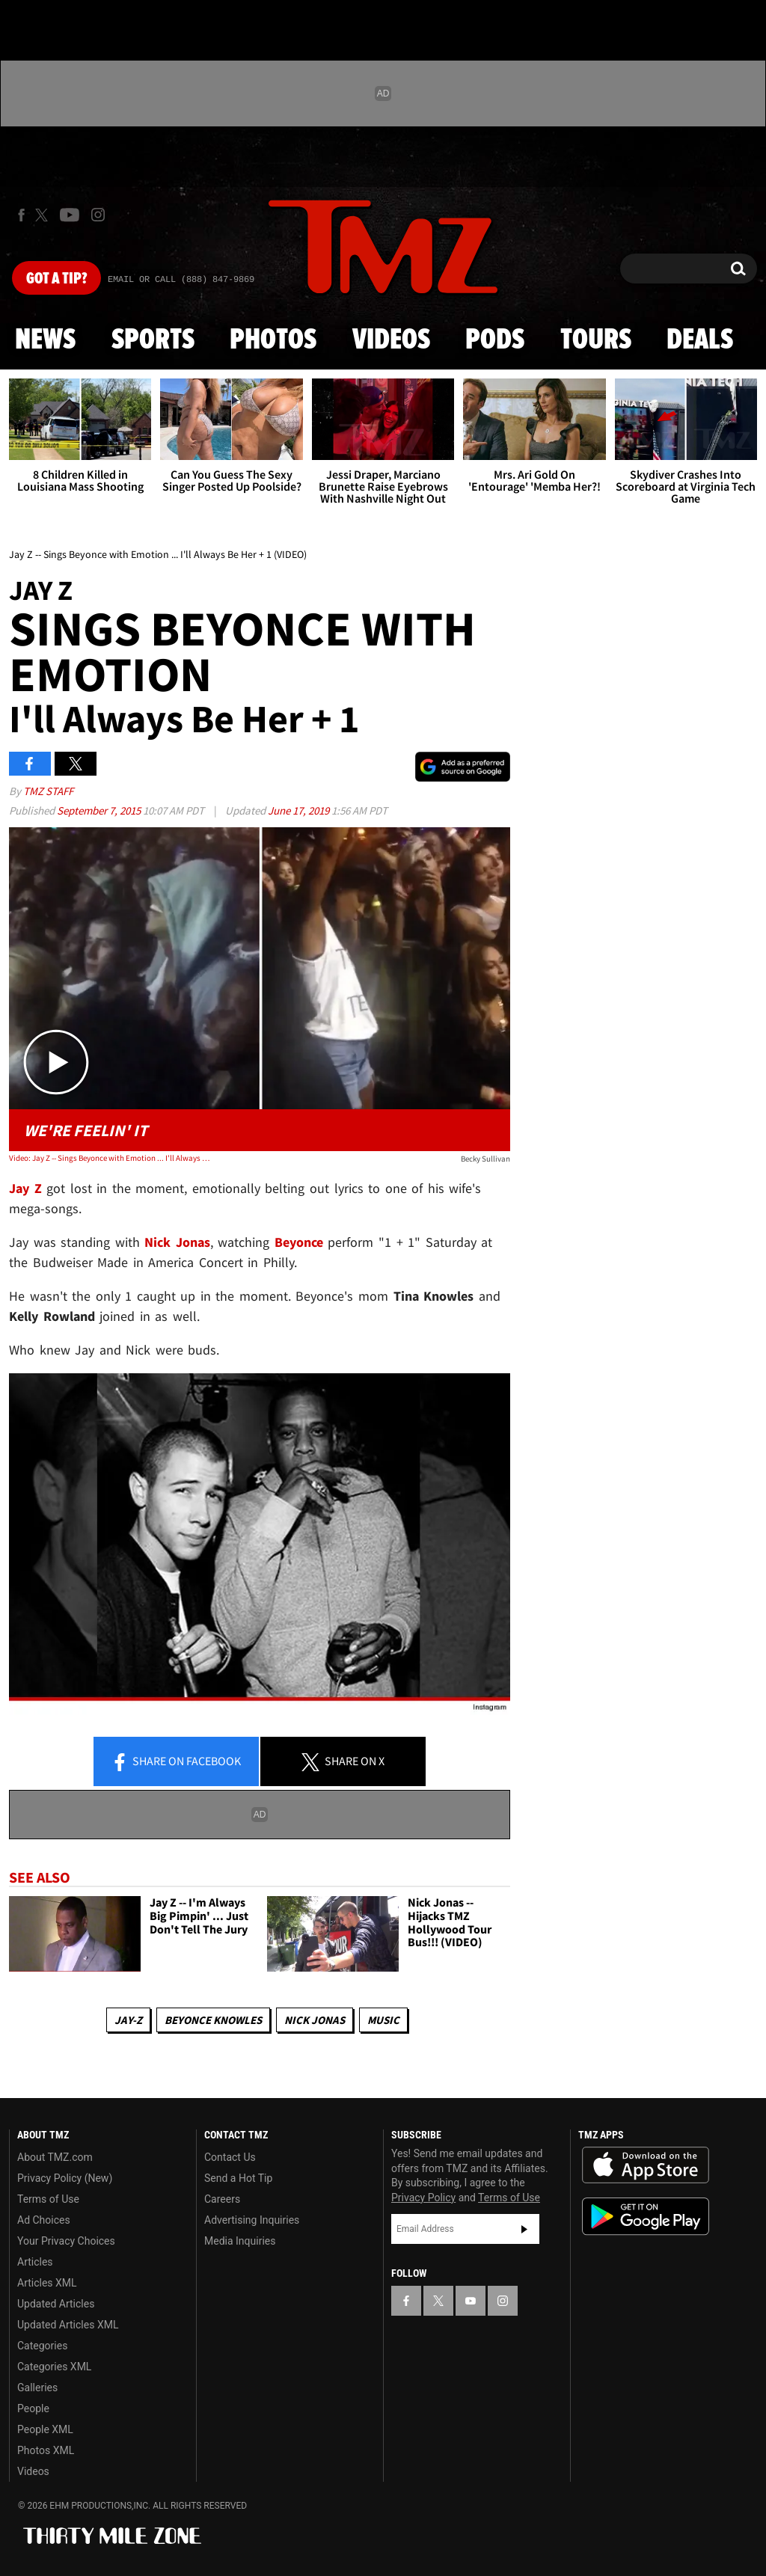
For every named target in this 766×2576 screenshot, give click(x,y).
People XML (45, 2429)
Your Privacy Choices (66, 2241)
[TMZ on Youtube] (69, 214)
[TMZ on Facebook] (21, 215)
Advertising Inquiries (251, 2220)
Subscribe (524, 2229)
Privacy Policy (423, 2198)
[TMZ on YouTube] (470, 2301)
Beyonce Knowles (213, 2020)
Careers (222, 2199)
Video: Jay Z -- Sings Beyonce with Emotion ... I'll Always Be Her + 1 (109, 1158)
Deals (700, 340)
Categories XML (54, 2367)
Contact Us (230, 2157)
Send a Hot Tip (238, 2178)
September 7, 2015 (100, 810)
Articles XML (47, 2283)
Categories (42, 2346)
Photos (273, 340)
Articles (35, 2262)
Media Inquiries (239, 2241)
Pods (494, 340)
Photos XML (45, 2450)
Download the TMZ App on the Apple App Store (645, 2165)
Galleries (37, 2387)
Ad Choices (43, 2220)
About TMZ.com (55, 2157)
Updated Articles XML (67, 2325)
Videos (391, 340)
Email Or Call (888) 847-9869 (181, 280)
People (33, 2408)
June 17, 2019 (299, 810)
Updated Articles (55, 2304)
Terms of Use (48, 2199)
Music (383, 2020)
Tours (595, 340)
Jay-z (128, 2020)
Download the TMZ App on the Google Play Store (645, 2217)
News (45, 340)
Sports (152, 340)
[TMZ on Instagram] (98, 214)
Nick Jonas (314, 2020)
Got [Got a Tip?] (56, 279)
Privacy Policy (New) (64, 2178)
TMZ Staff (48, 791)
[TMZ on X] (44, 215)
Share (176, 1762)
